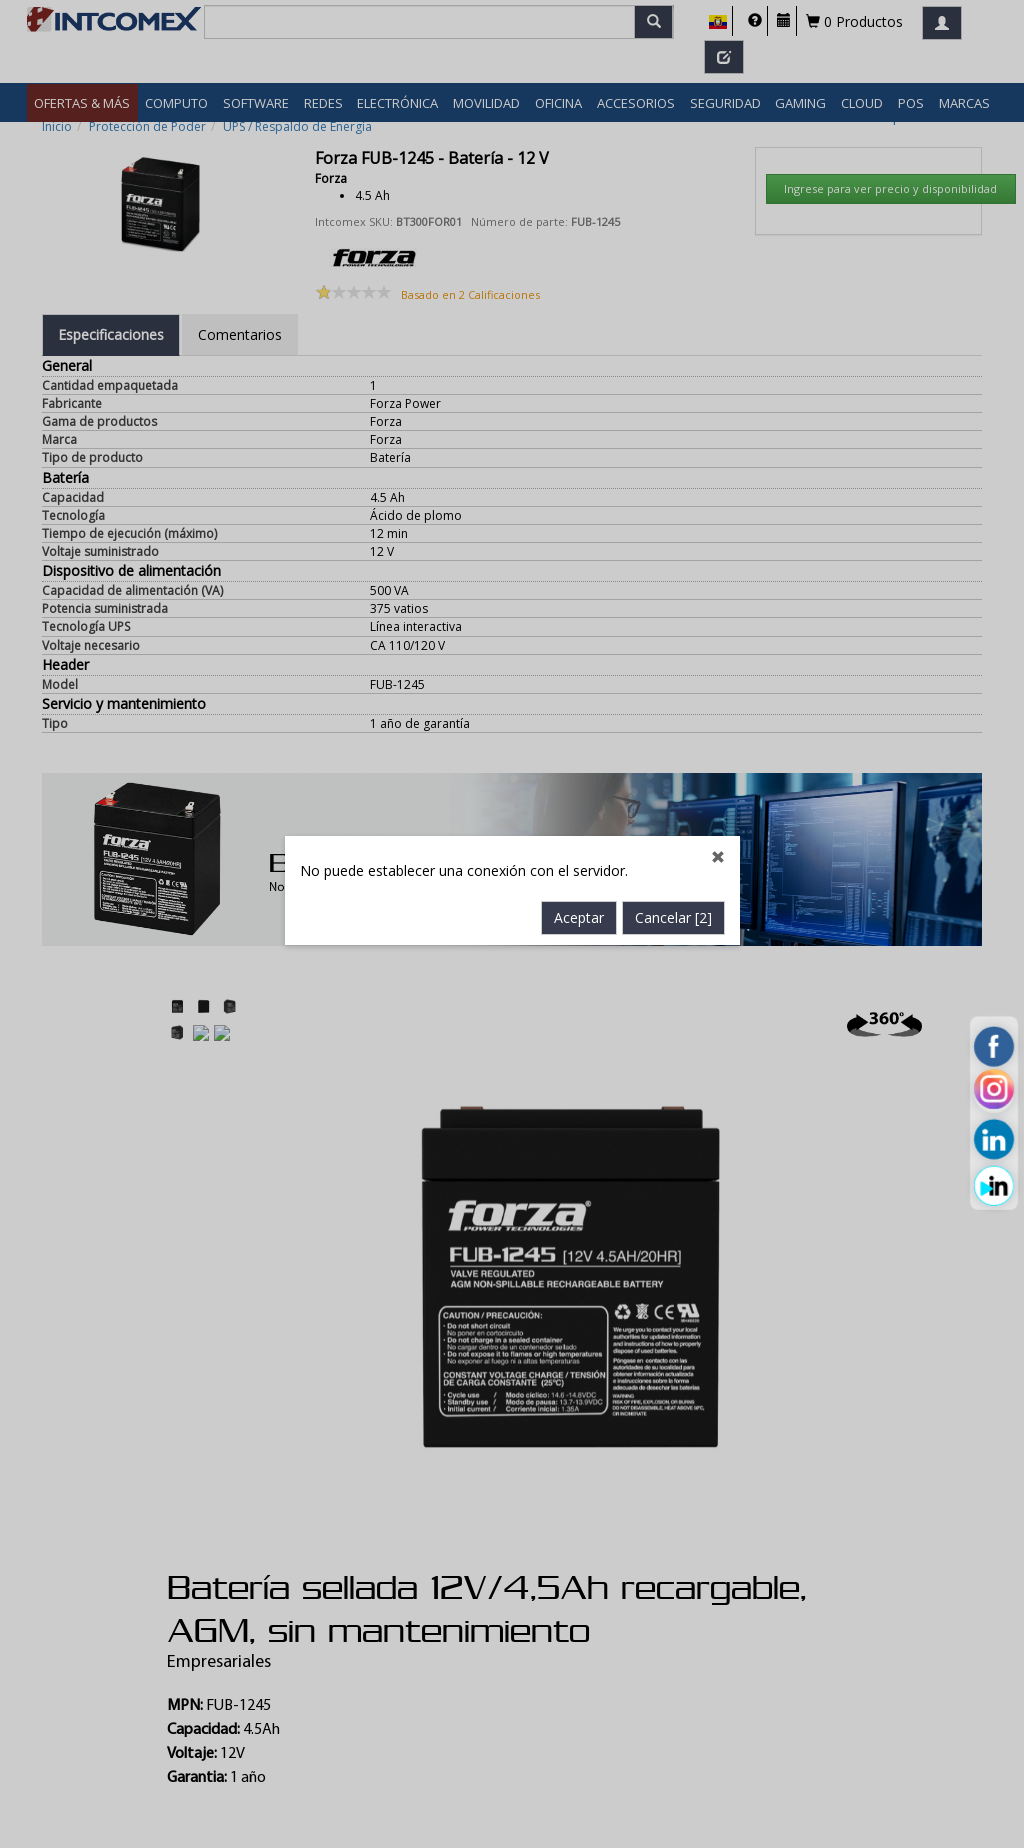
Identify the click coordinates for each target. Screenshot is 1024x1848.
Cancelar (673, 719)
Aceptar (579, 719)
